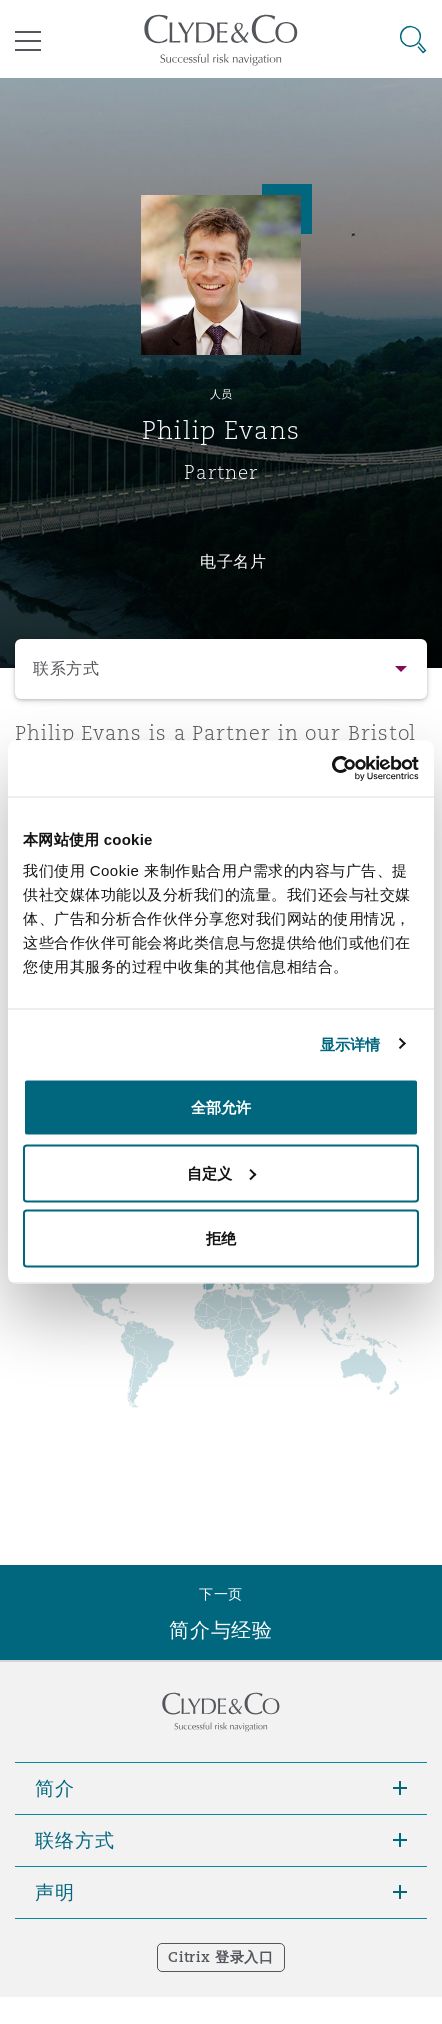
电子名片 (233, 561)
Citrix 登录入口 (220, 1957)
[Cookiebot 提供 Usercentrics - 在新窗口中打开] (331, 769)
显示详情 (350, 1043)
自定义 (221, 1172)
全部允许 (221, 1107)
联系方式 (66, 668)
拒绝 (221, 1238)
